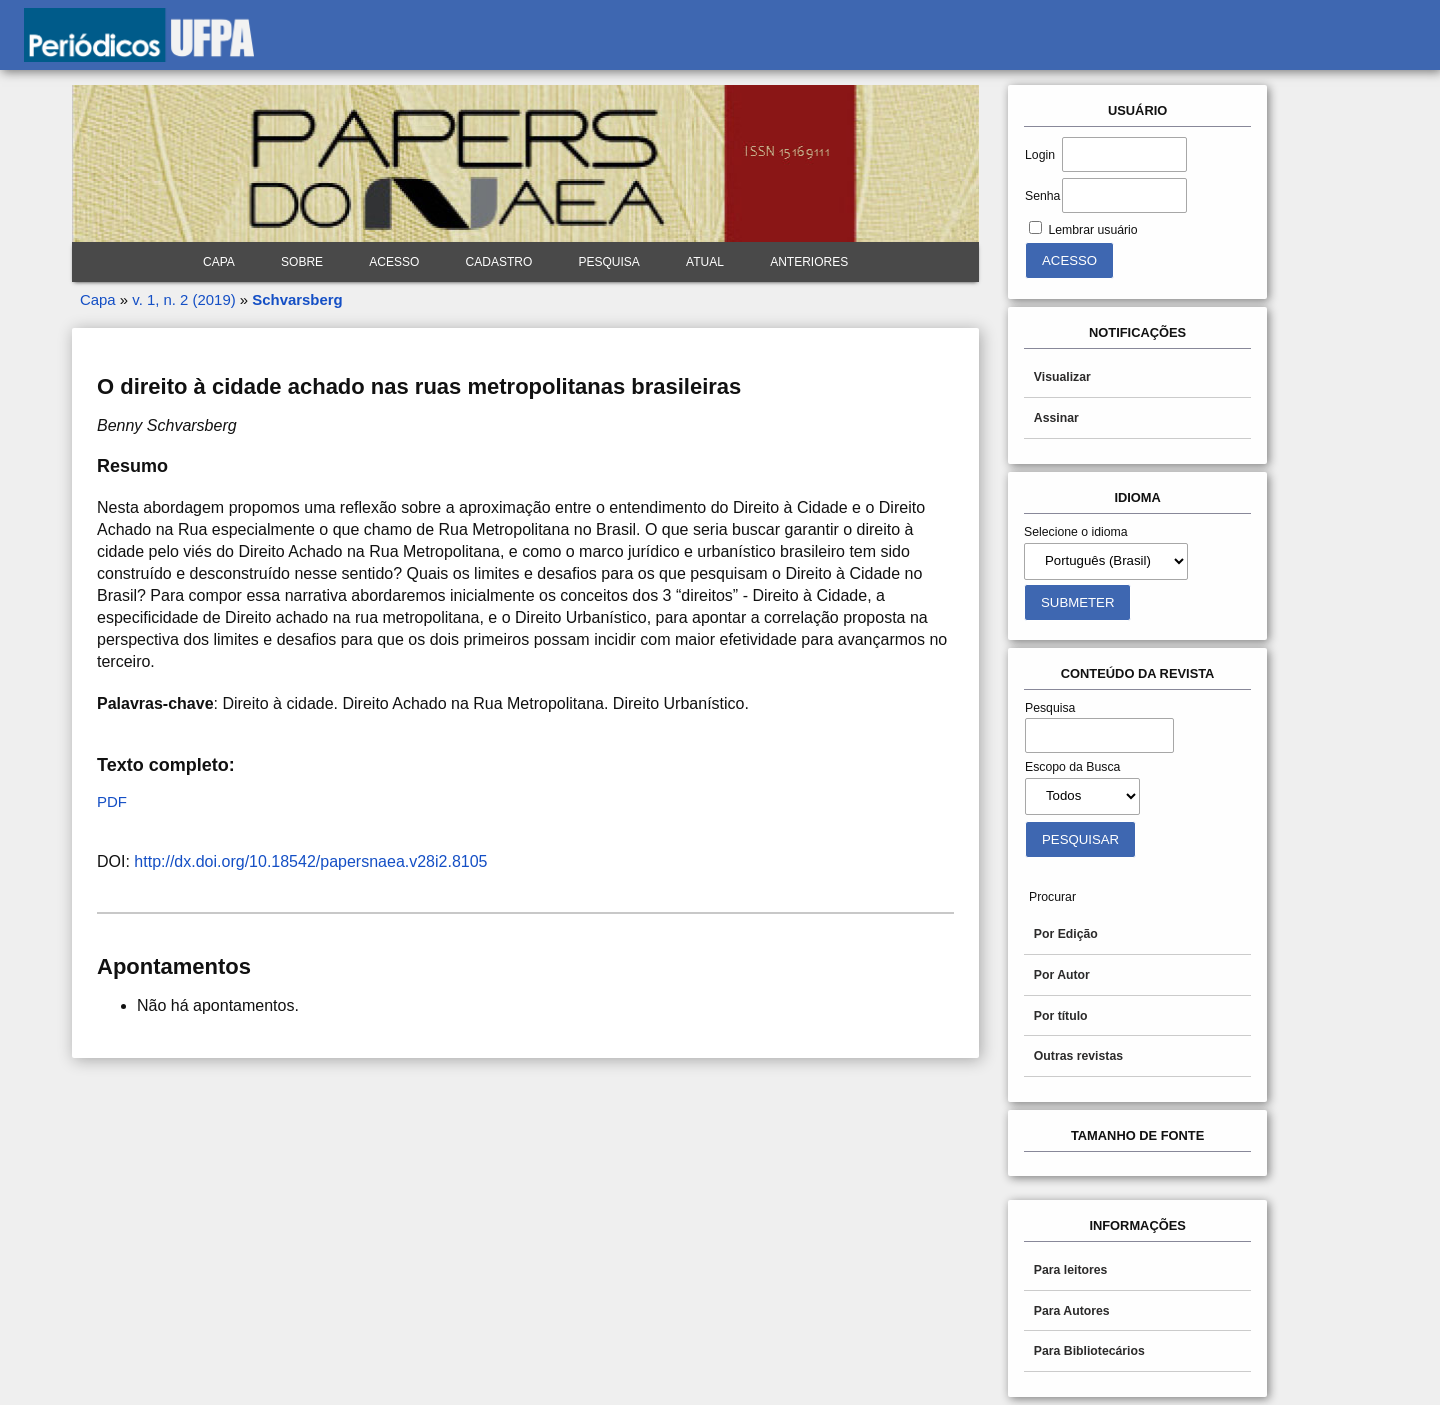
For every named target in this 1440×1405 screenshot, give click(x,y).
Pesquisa (609, 262)
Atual (705, 262)
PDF (112, 801)
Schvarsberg (297, 299)
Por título (1061, 1016)
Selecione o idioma (1076, 532)
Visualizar (1062, 377)
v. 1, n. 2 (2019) (183, 299)
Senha (1042, 196)
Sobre (302, 262)
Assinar (1056, 418)
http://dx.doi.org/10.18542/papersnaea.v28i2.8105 (310, 861)
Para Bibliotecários (1089, 1351)
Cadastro (499, 262)
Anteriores (809, 262)
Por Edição (1066, 934)
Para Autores (1072, 1311)
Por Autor (1062, 975)
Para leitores (1071, 1270)
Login (1040, 155)
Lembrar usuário (1092, 230)
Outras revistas (1078, 1056)
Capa (219, 262)
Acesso (394, 262)
